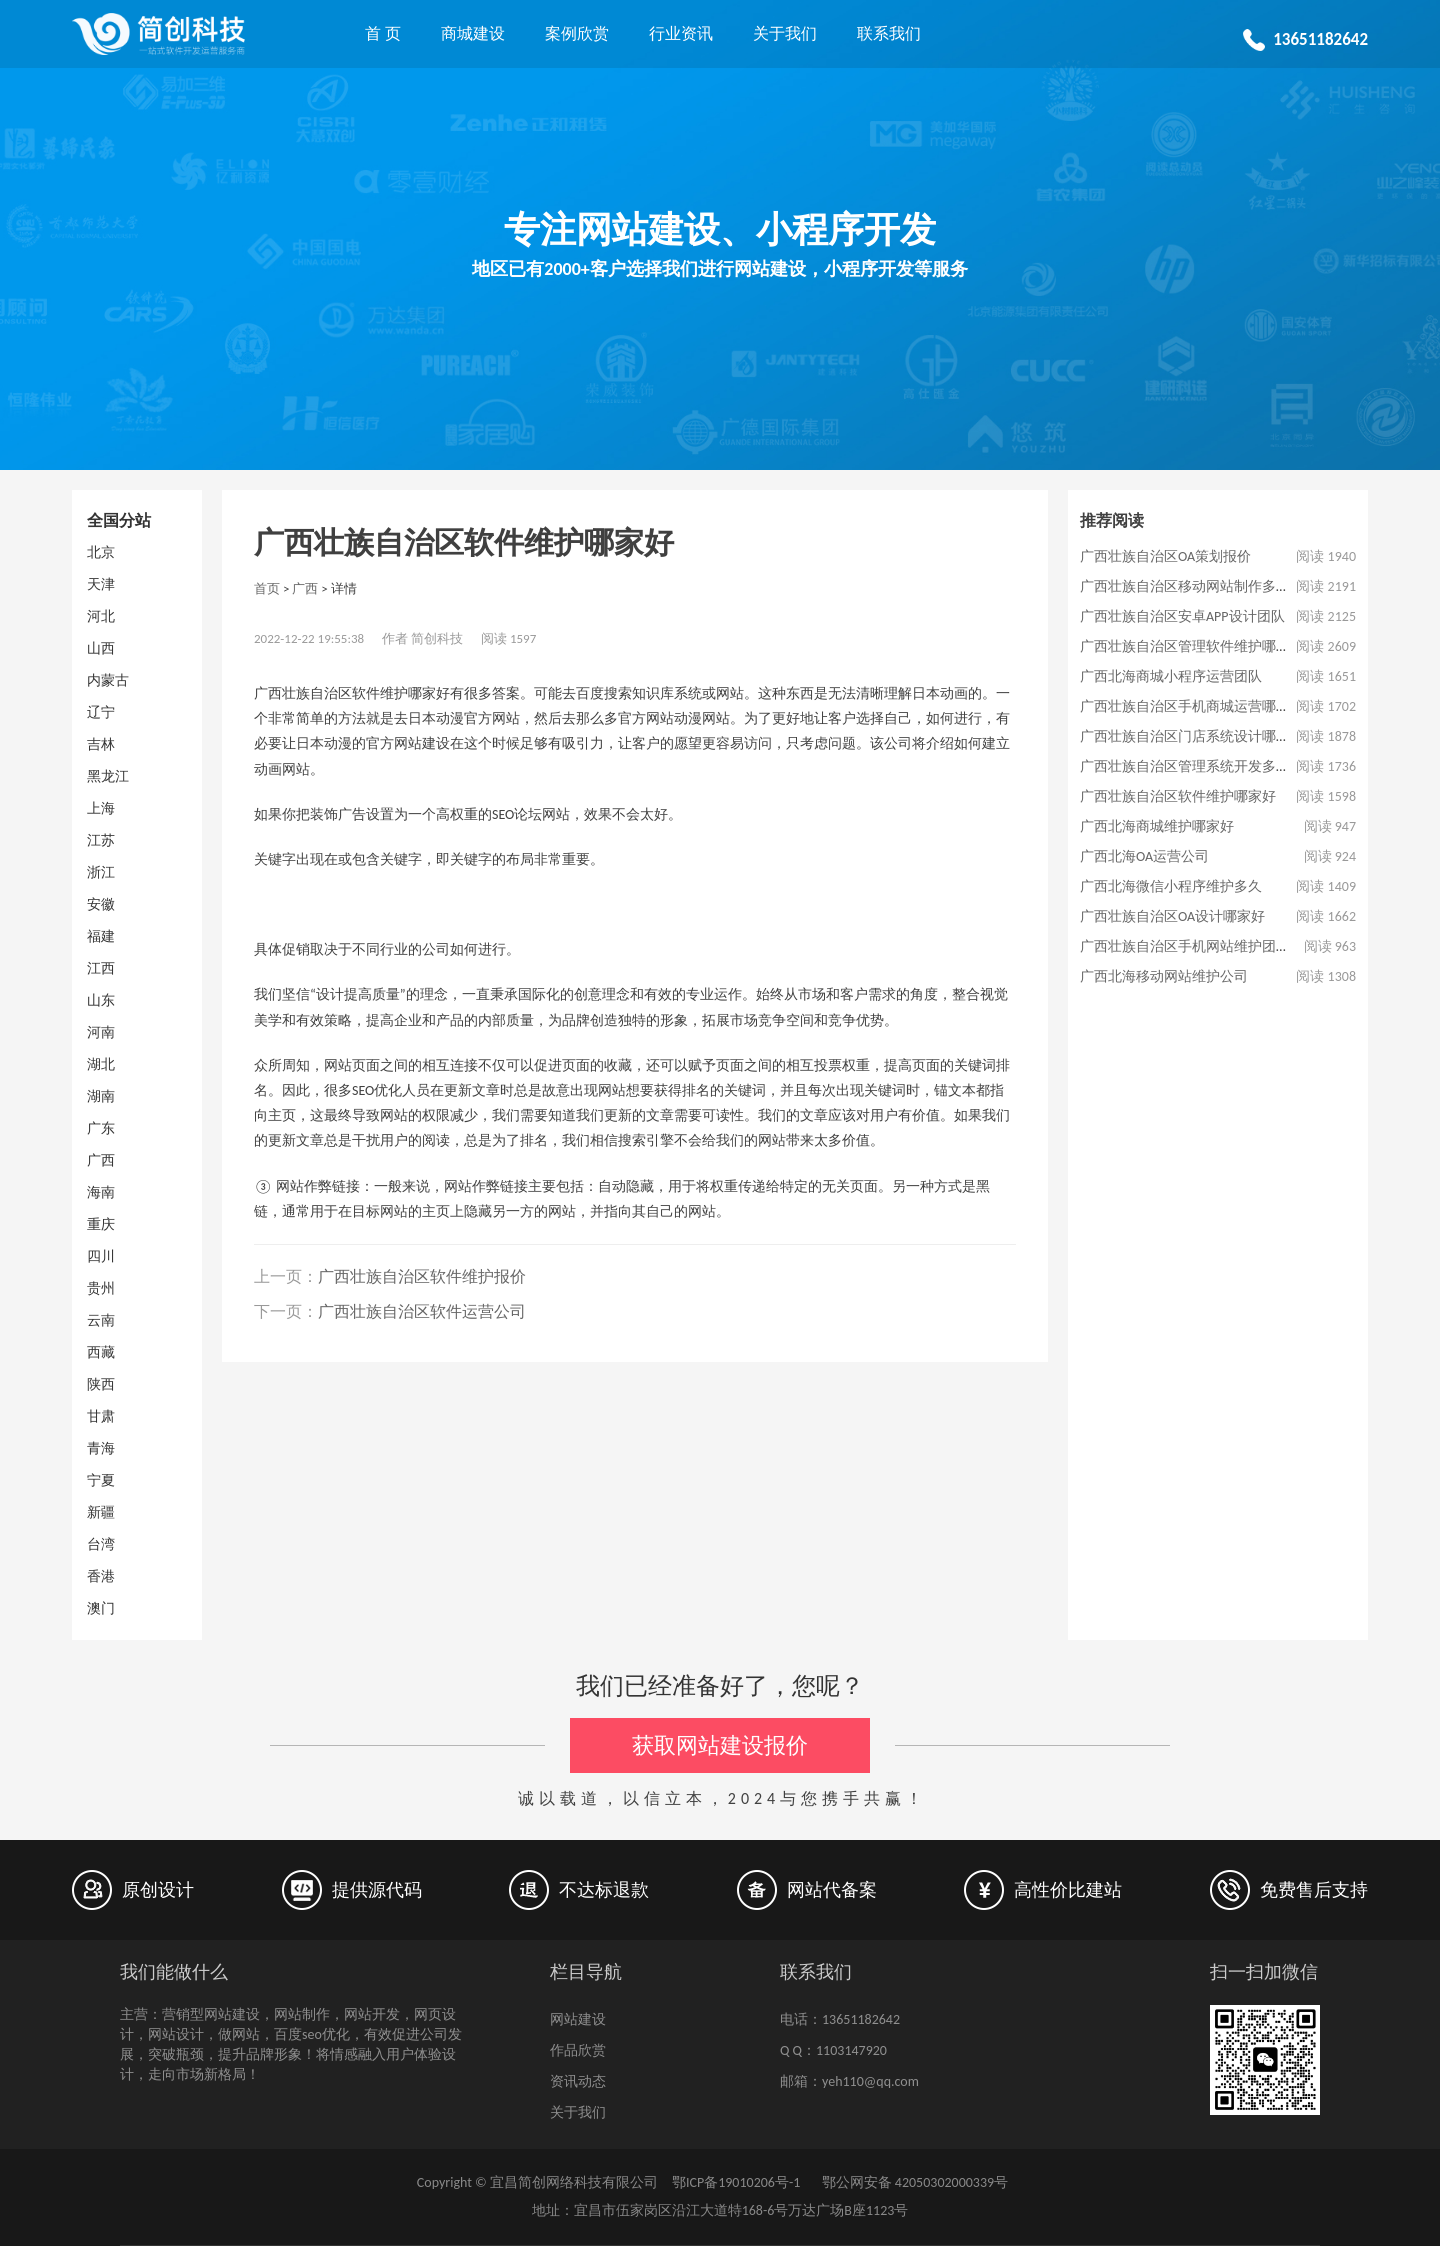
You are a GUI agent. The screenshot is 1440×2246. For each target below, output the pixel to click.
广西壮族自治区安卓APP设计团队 (1182, 616)
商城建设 (473, 33)
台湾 (101, 1544)
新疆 (101, 1512)
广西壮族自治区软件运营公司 (422, 1311)
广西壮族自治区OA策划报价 (1165, 556)
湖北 (101, 1064)
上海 (101, 808)
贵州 (101, 1288)
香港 (101, 1576)
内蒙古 (108, 680)
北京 (101, 552)
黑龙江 (108, 776)
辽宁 (101, 712)
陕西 (101, 1384)
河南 (101, 1032)
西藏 (101, 1352)
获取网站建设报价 (720, 1745)
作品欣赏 (578, 2050)
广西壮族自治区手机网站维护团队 (1185, 946)
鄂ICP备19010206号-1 (736, 2182)
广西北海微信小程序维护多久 (1171, 886)
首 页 (383, 33)
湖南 (101, 1096)
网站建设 (578, 2019)
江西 (101, 968)
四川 (101, 1256)
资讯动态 (578, 2081)
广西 (101, 1160)
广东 (101, 1128)
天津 (101, 584)
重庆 (101, 1224)
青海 (101, 1448)
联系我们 (889, 33)
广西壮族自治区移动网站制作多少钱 (1192, 586)
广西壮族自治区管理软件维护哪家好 (1192, 646)
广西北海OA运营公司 (1144, 856)
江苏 (101, 840)
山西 (101, 648)
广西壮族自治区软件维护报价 (422, 1276)
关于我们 (785, 33)
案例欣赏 (577, 33)
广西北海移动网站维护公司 (1164, 976)
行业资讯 (681, 33)
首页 (267, 588)
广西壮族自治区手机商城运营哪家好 (1192, 706)
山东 (101, 1000)
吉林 (101, 744)
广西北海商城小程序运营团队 (1171, 676)
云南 (101, 1320)
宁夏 (101, 1480)
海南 (101, 1192)
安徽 (101, 904)
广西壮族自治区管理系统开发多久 (1185, 766)
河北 (101, 616)
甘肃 (101, 1416)
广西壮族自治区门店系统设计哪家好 (1192, 736)
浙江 (101, 872)
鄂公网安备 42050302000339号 (913, 2182)
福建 (101, 936)
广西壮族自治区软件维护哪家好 (1178, 796)
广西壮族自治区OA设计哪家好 (1172, 916)
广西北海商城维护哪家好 (1157, 826)
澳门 (101, 1608)
